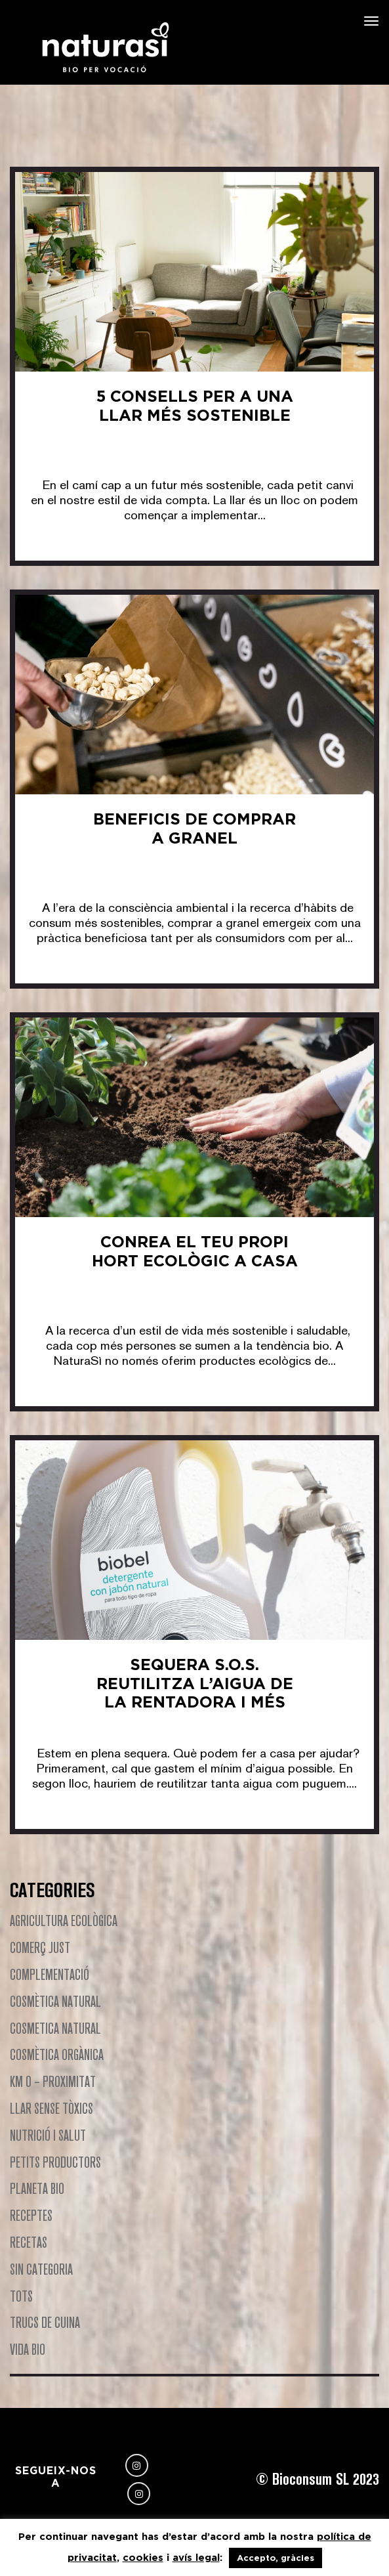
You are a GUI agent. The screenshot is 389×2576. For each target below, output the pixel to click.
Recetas (28, 2242)
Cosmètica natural (55, 2001)
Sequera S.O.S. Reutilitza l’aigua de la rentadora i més (194, 1683)
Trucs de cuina (45, 2322)
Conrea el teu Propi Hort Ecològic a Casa (195, 1251)
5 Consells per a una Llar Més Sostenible (194, 405)
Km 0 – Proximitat (53, 2081)
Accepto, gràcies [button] (275, 2558)
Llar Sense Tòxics (51, 2108)
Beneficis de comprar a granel (194, 828)
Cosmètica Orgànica (57, 2054)
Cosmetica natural (55, 2028)
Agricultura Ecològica (63, 1920)
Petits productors (55, 2162)
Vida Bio (27, 2349)
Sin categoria (41, 2269)
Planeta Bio (37, 2188)
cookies (143, 2557)
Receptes (31, 2215)
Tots (21, 2296)
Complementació (49, 1974)
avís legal (196, 2557)
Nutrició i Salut (48, 2135)
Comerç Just (40, 1947)
